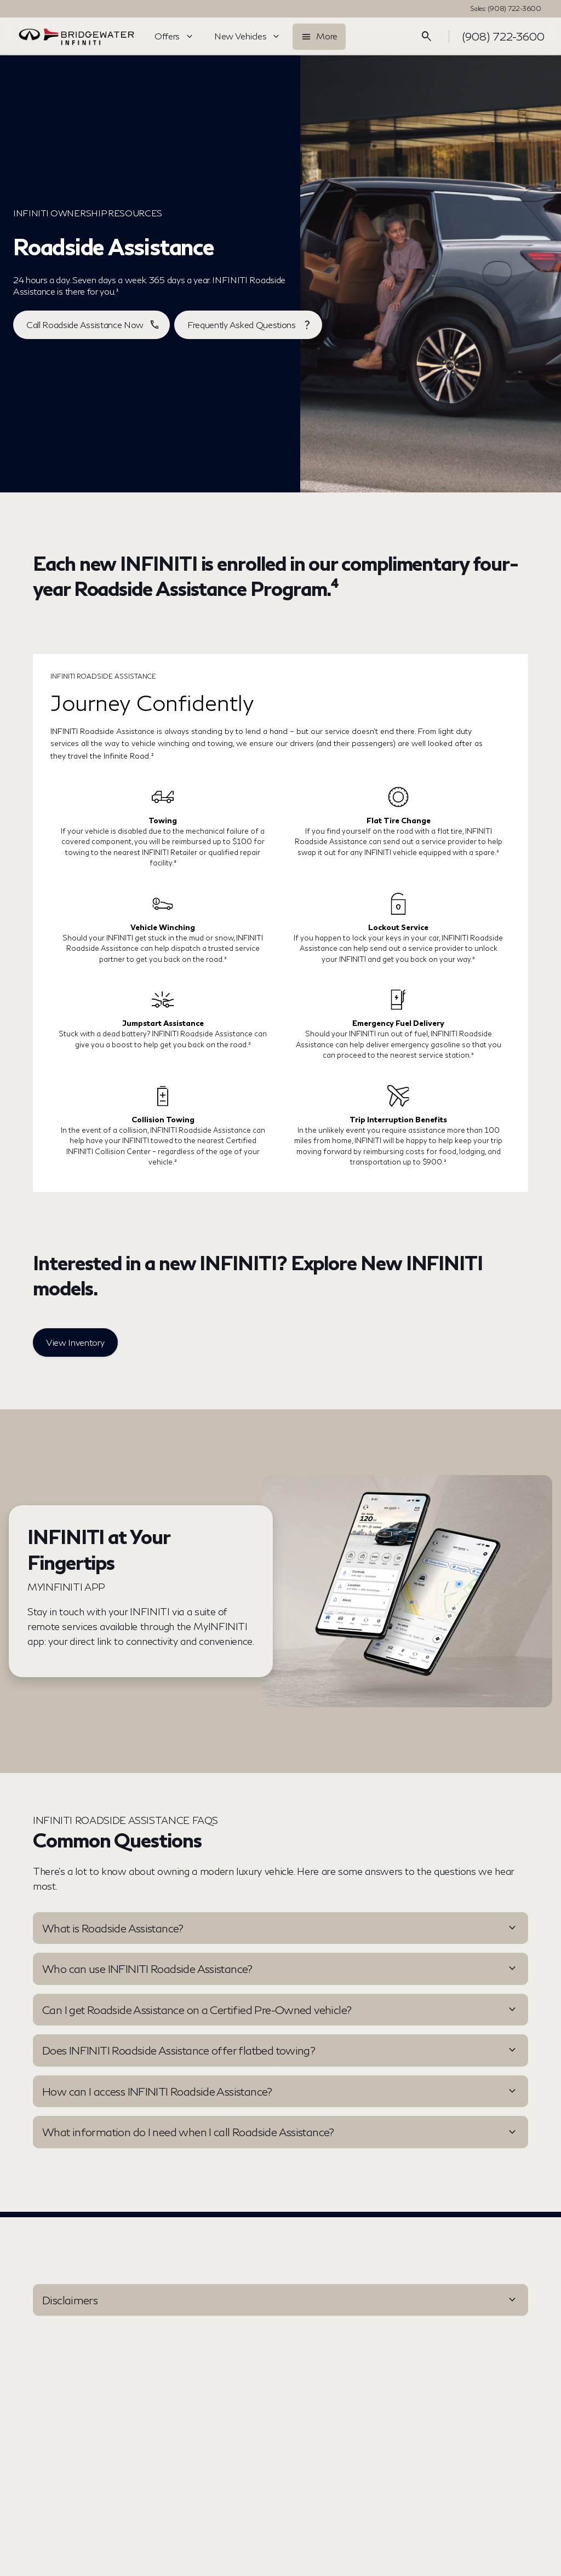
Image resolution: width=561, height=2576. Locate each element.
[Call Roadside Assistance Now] (91, 325)
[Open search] (427, 36)
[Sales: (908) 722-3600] (505, 8)
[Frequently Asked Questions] (248, 325)
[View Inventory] (75, 1342)
